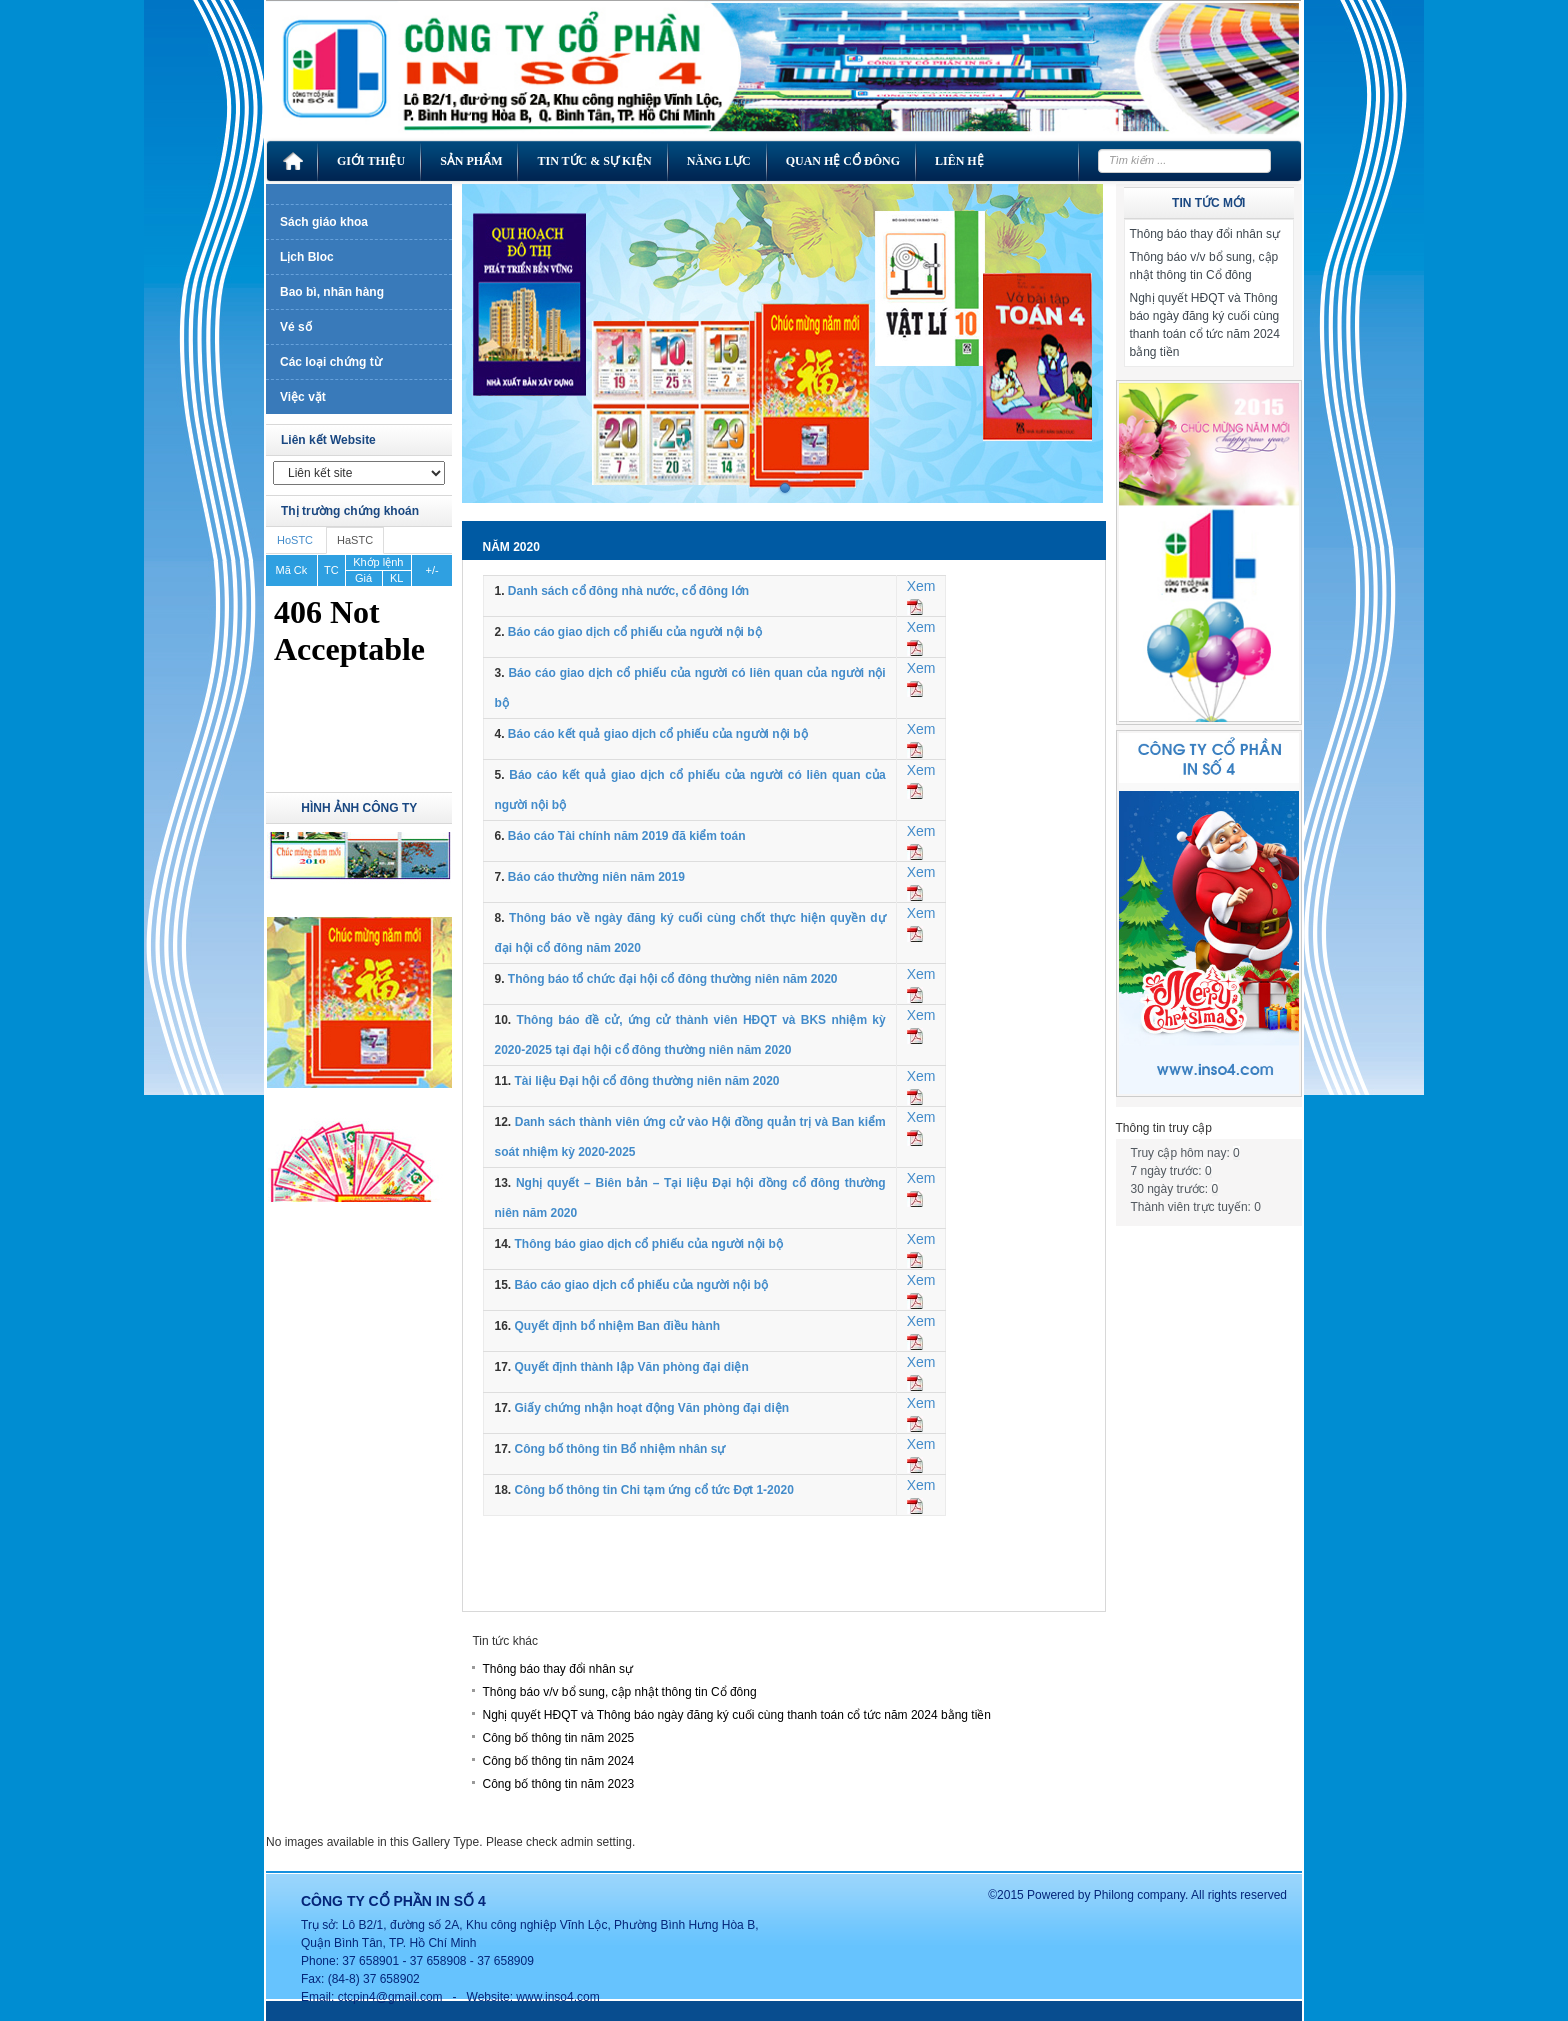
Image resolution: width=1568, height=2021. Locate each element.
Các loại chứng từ (331, 362)
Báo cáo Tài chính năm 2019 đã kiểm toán (627, 836)
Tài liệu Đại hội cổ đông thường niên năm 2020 (646, 1081)
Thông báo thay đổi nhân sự (557, 1669)
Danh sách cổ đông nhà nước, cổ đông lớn (628, 591)
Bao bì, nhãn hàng (332, 292)
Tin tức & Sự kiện (594, 161)
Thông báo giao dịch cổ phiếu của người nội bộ (648, 1244)
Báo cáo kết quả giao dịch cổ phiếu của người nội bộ (658, 734)
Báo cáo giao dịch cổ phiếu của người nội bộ (635, 632)
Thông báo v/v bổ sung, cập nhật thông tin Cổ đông (619, 1692)
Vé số (296, 327)
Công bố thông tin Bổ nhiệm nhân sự (619, 1449)
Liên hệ (959, 161)
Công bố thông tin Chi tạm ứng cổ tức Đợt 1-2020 (653, 1490)
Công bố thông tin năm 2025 (558, 1738)
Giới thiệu (371, 161)
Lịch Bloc (307, 257)
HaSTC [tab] (355, 540)
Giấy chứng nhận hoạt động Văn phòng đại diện (651, 1408)
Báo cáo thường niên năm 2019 (596, 877)
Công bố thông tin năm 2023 (558, 1784)
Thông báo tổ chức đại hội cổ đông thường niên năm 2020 (673, 979)
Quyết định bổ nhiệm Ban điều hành (617, 1326)
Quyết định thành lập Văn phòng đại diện (631, 1367)
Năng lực (719, 161)
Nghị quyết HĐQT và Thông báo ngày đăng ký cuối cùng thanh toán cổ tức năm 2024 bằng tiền (736, 1715)
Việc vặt (303, 397)
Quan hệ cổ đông (843, 161)
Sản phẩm (471, 161)
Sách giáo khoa (324, 222)
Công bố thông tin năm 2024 (558, 1761)
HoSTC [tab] (295, 540)
